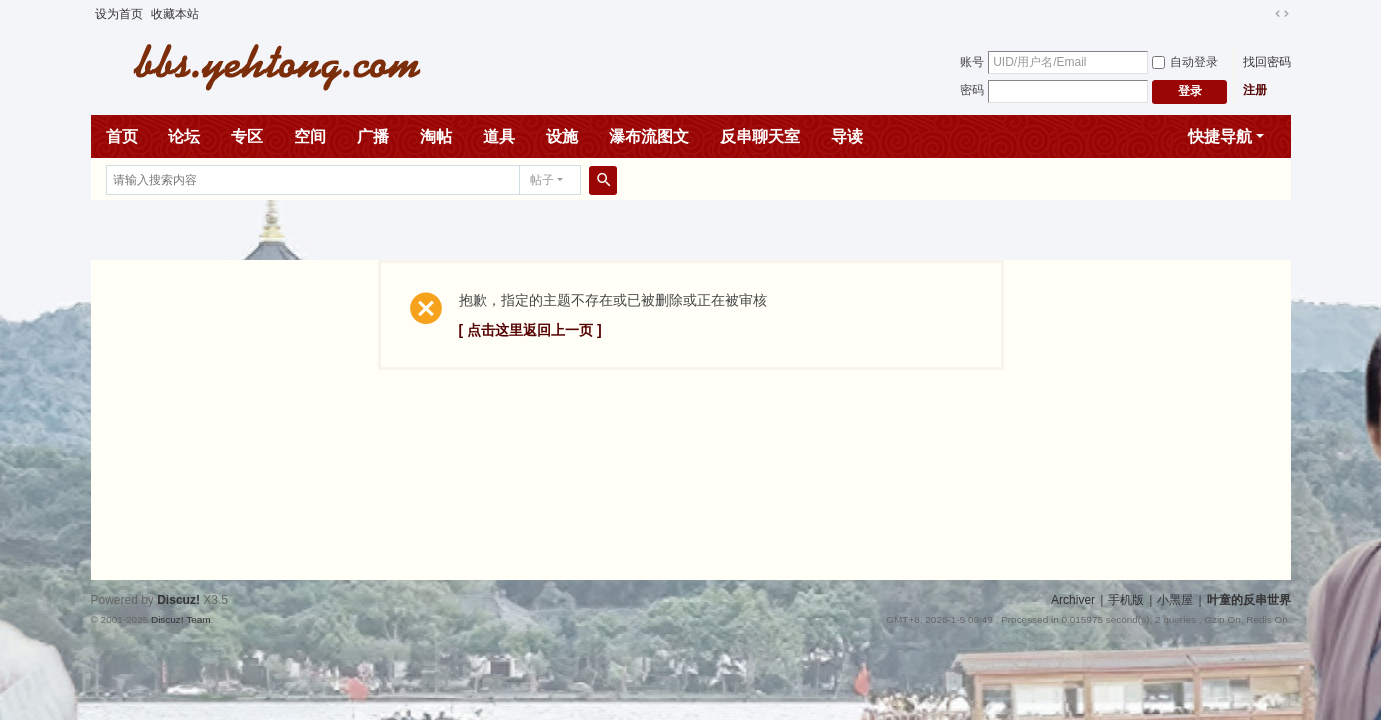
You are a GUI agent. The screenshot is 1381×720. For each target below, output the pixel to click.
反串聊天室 (760, 136)
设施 (562, 136)
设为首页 (119, 14)
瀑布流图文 (649, 136)
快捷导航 (1220, 136)
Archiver (1073, 600)
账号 (972, 62)
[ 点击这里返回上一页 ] (530, 330)
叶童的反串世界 (1249, 600)
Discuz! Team (181, 619)
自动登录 (1185, 62)
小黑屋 (1175, 600)
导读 (847, 136)
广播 (373, 136)
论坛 (184, 136)
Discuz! (178, 600)
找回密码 (1267, 62)
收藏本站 (175, 14)
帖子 (542, 180)
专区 (247, 136)
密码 (972, 90)
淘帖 (436, 136)
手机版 (1126, 600)
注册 (1255, 90)
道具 (499, 136)
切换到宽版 (1282, 14)
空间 (310, 136)
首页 (122, 136)
